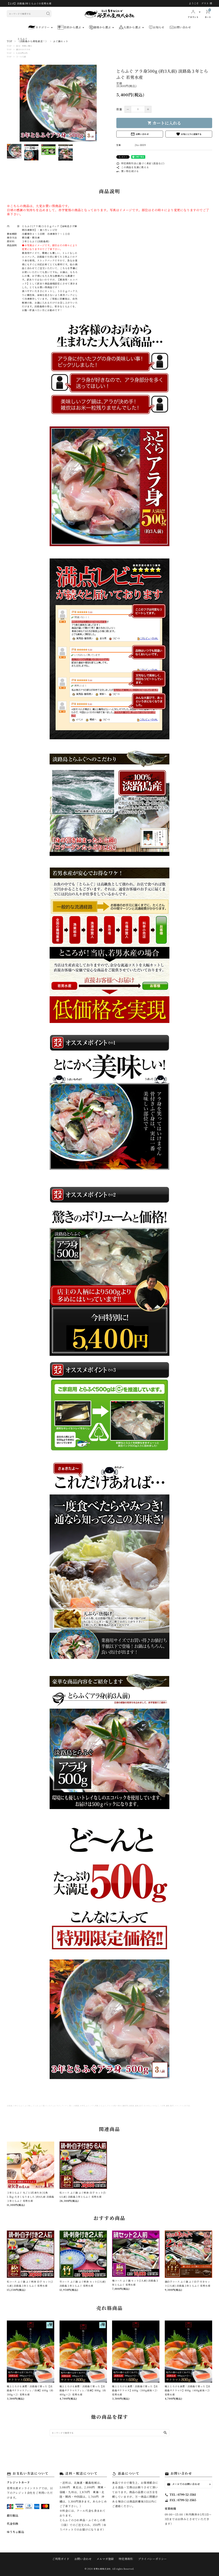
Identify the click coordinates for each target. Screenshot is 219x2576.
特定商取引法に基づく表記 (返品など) (140, 163)
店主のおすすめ (23, 49)
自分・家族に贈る (24, 45)
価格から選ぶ (100, 27)
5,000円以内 (22, 53)
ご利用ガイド (60, 2559)
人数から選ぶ (130, 27)
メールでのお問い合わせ (183, 2484)
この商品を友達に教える (132, 167)
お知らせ (156, 27)
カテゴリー (39, 27)
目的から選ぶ (69, 27)
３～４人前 (21, 56)
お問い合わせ (180, 27)
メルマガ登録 (105, 2559)
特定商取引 (126, 2559)
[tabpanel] (58, 103)
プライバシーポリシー (152, 2559)
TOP (9, 45)
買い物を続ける (127, 171)
